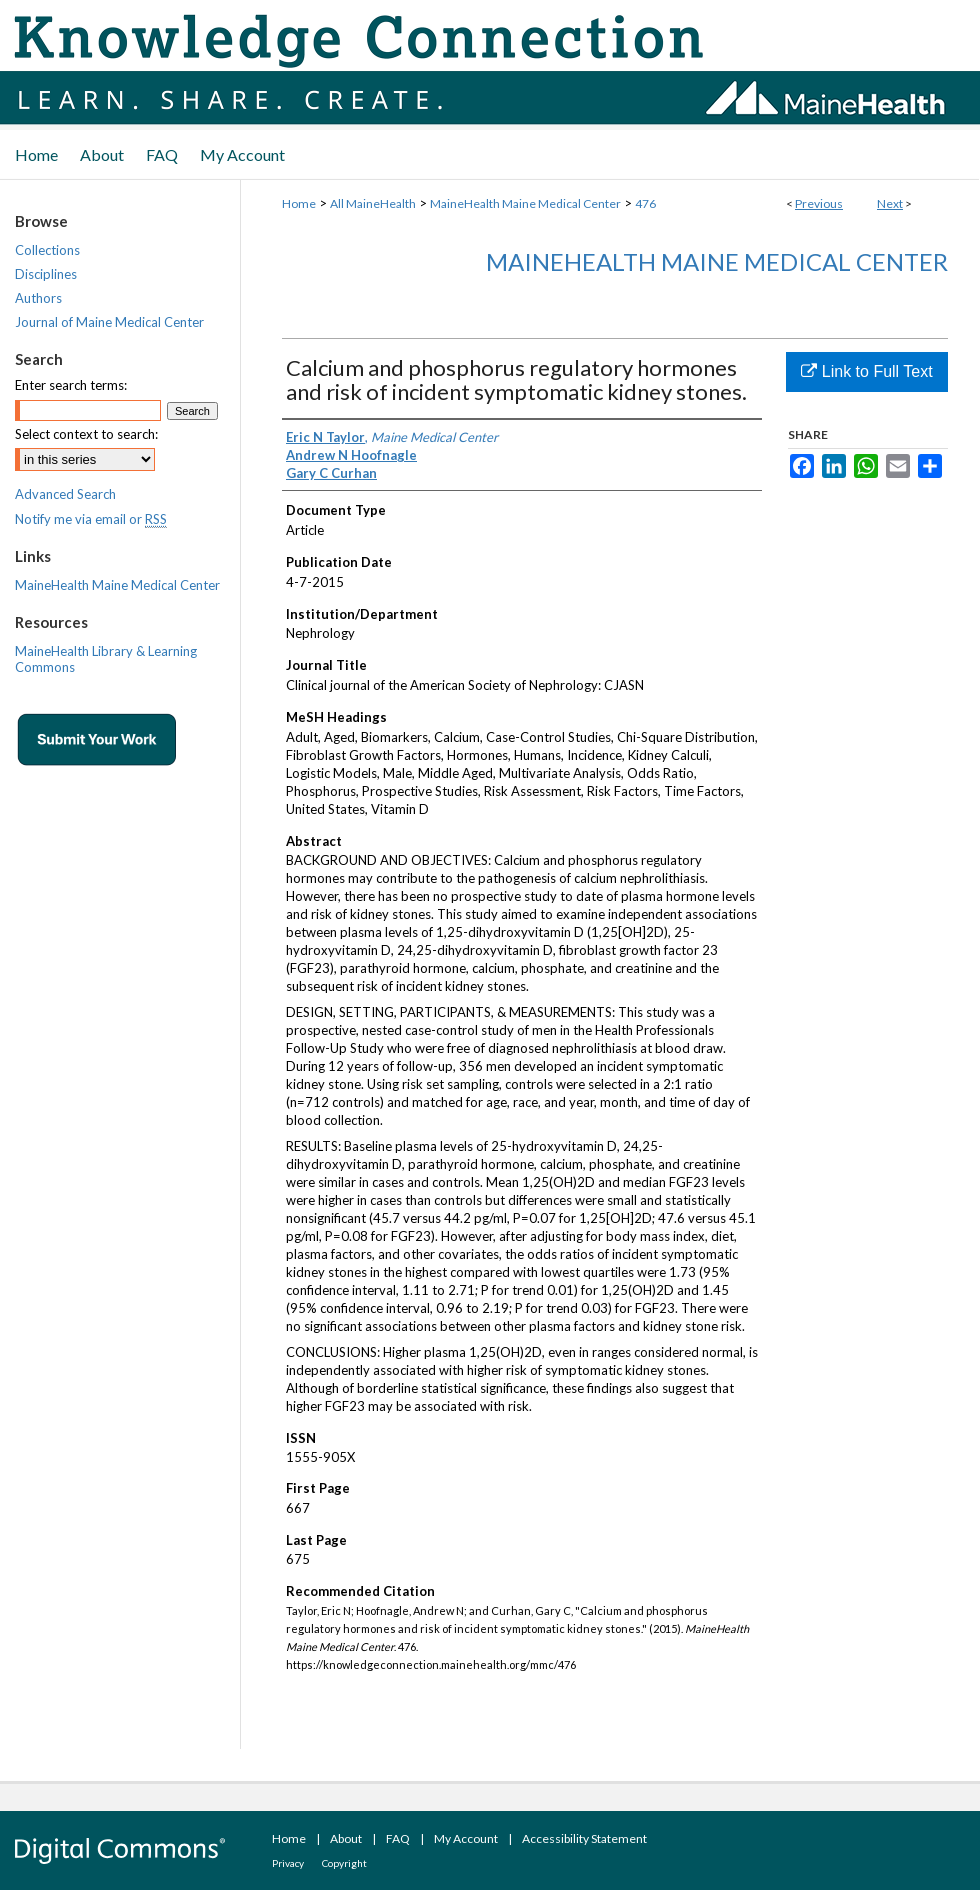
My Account (466, 1838)
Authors (38, 298)
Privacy (288, 1863)
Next (890, 203)
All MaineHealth (373, 203)
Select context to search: (86, 434)
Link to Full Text (866, 371)
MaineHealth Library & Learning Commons (106, 659)
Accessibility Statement (584, 1838)
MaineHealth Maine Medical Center (525, 203)
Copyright (344, 1863)
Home (299, 203)
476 (645, 203)
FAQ (398, 1838)
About (346, 1838)
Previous (819, 203)
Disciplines (46, 274)
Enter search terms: (71, 385)
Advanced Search (65, 494)
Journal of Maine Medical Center (109, 322)
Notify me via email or (91, 519)
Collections (47, 250)
